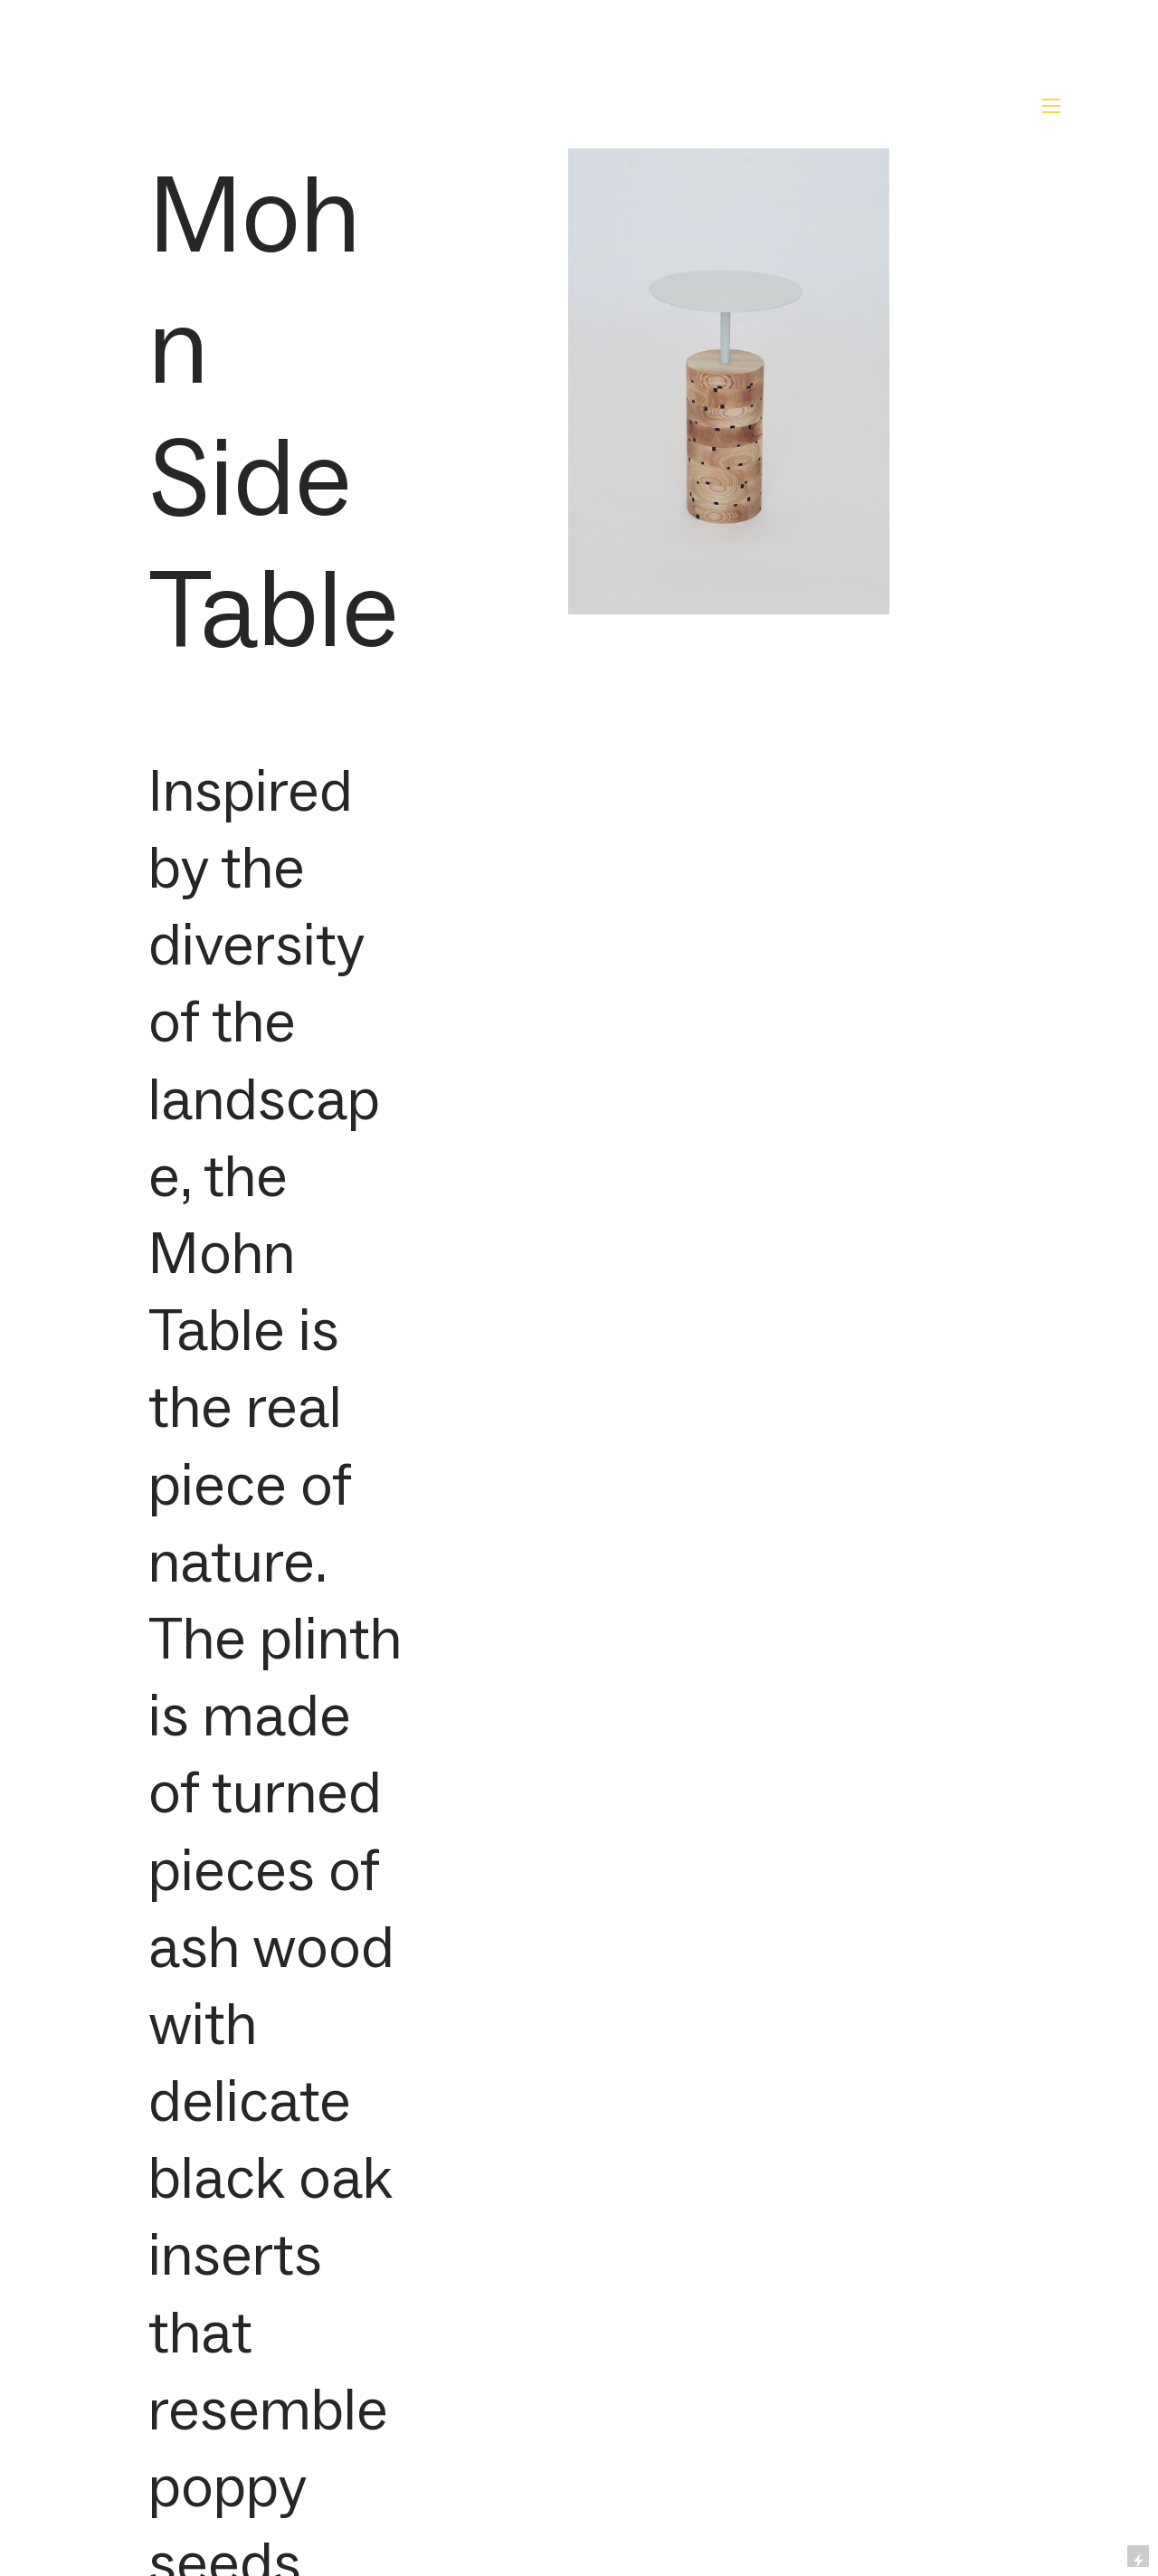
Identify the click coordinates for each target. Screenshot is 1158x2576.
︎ (1051, 106)
